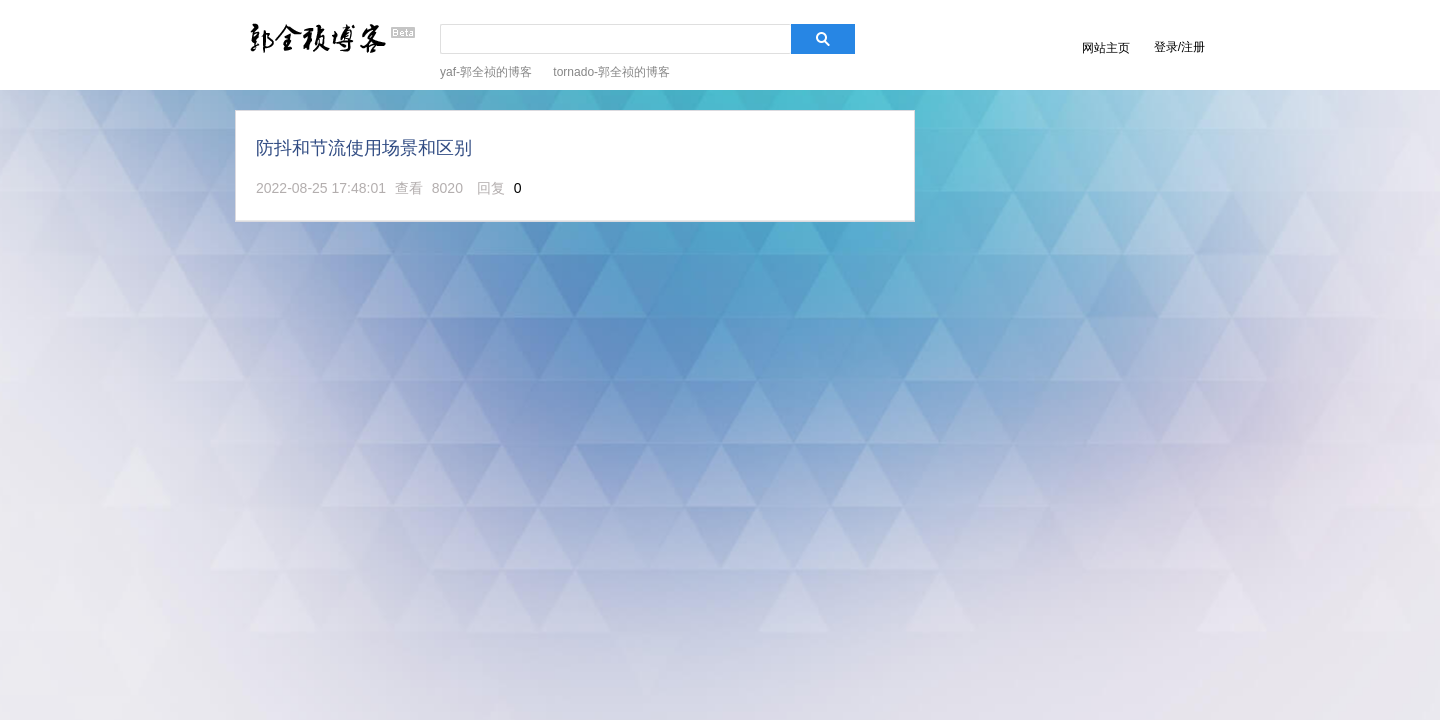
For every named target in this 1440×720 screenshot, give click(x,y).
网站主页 (1106, 48)
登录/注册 (1179, 47)
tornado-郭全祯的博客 (611, 72)
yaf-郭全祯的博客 (486, 72)
